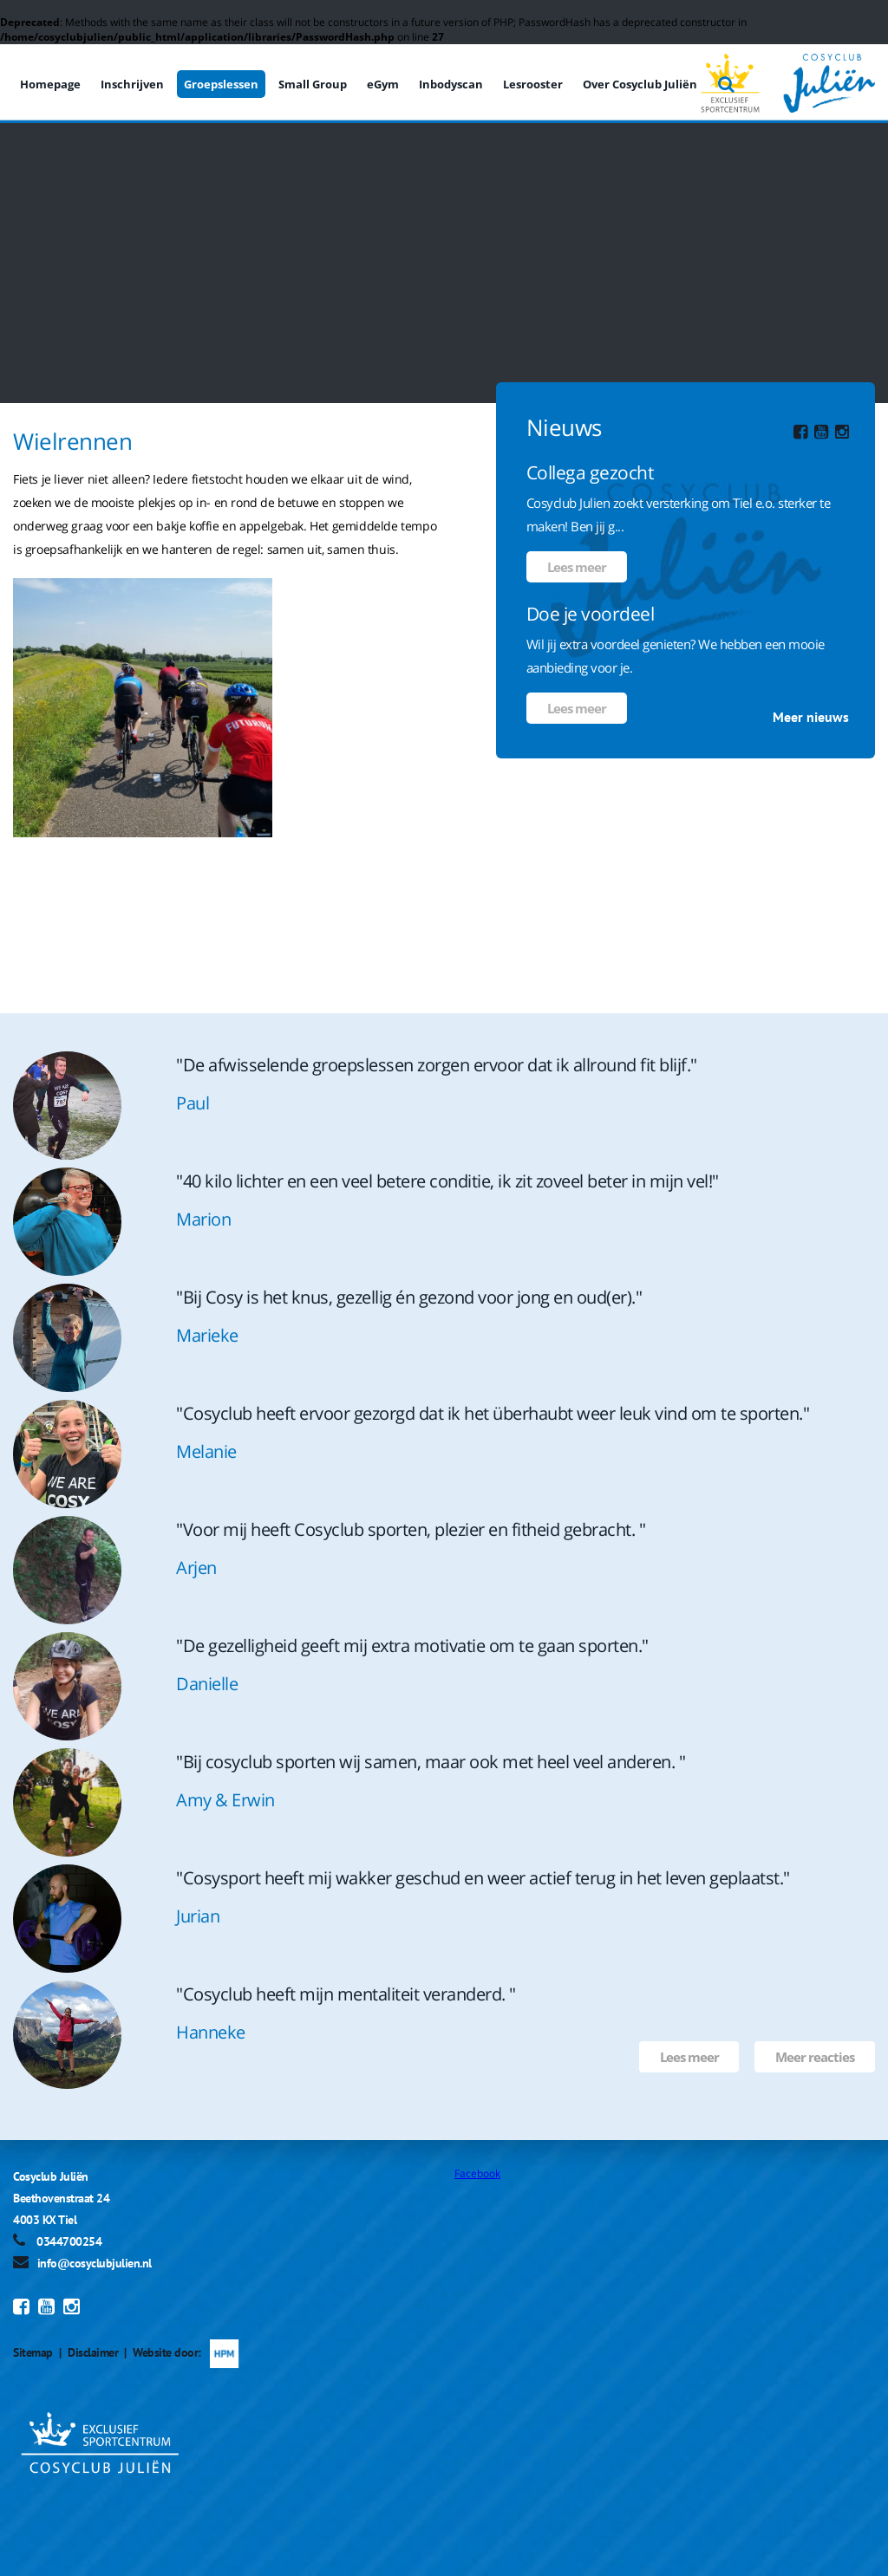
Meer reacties (814, 2056)
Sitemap (33, 2352)
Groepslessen (221, 84)
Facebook (477, 2173)
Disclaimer (93, 2352)
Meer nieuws (811, 716)
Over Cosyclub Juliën (640, 84)
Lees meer (576, 567)
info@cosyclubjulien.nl (94, 2263)
